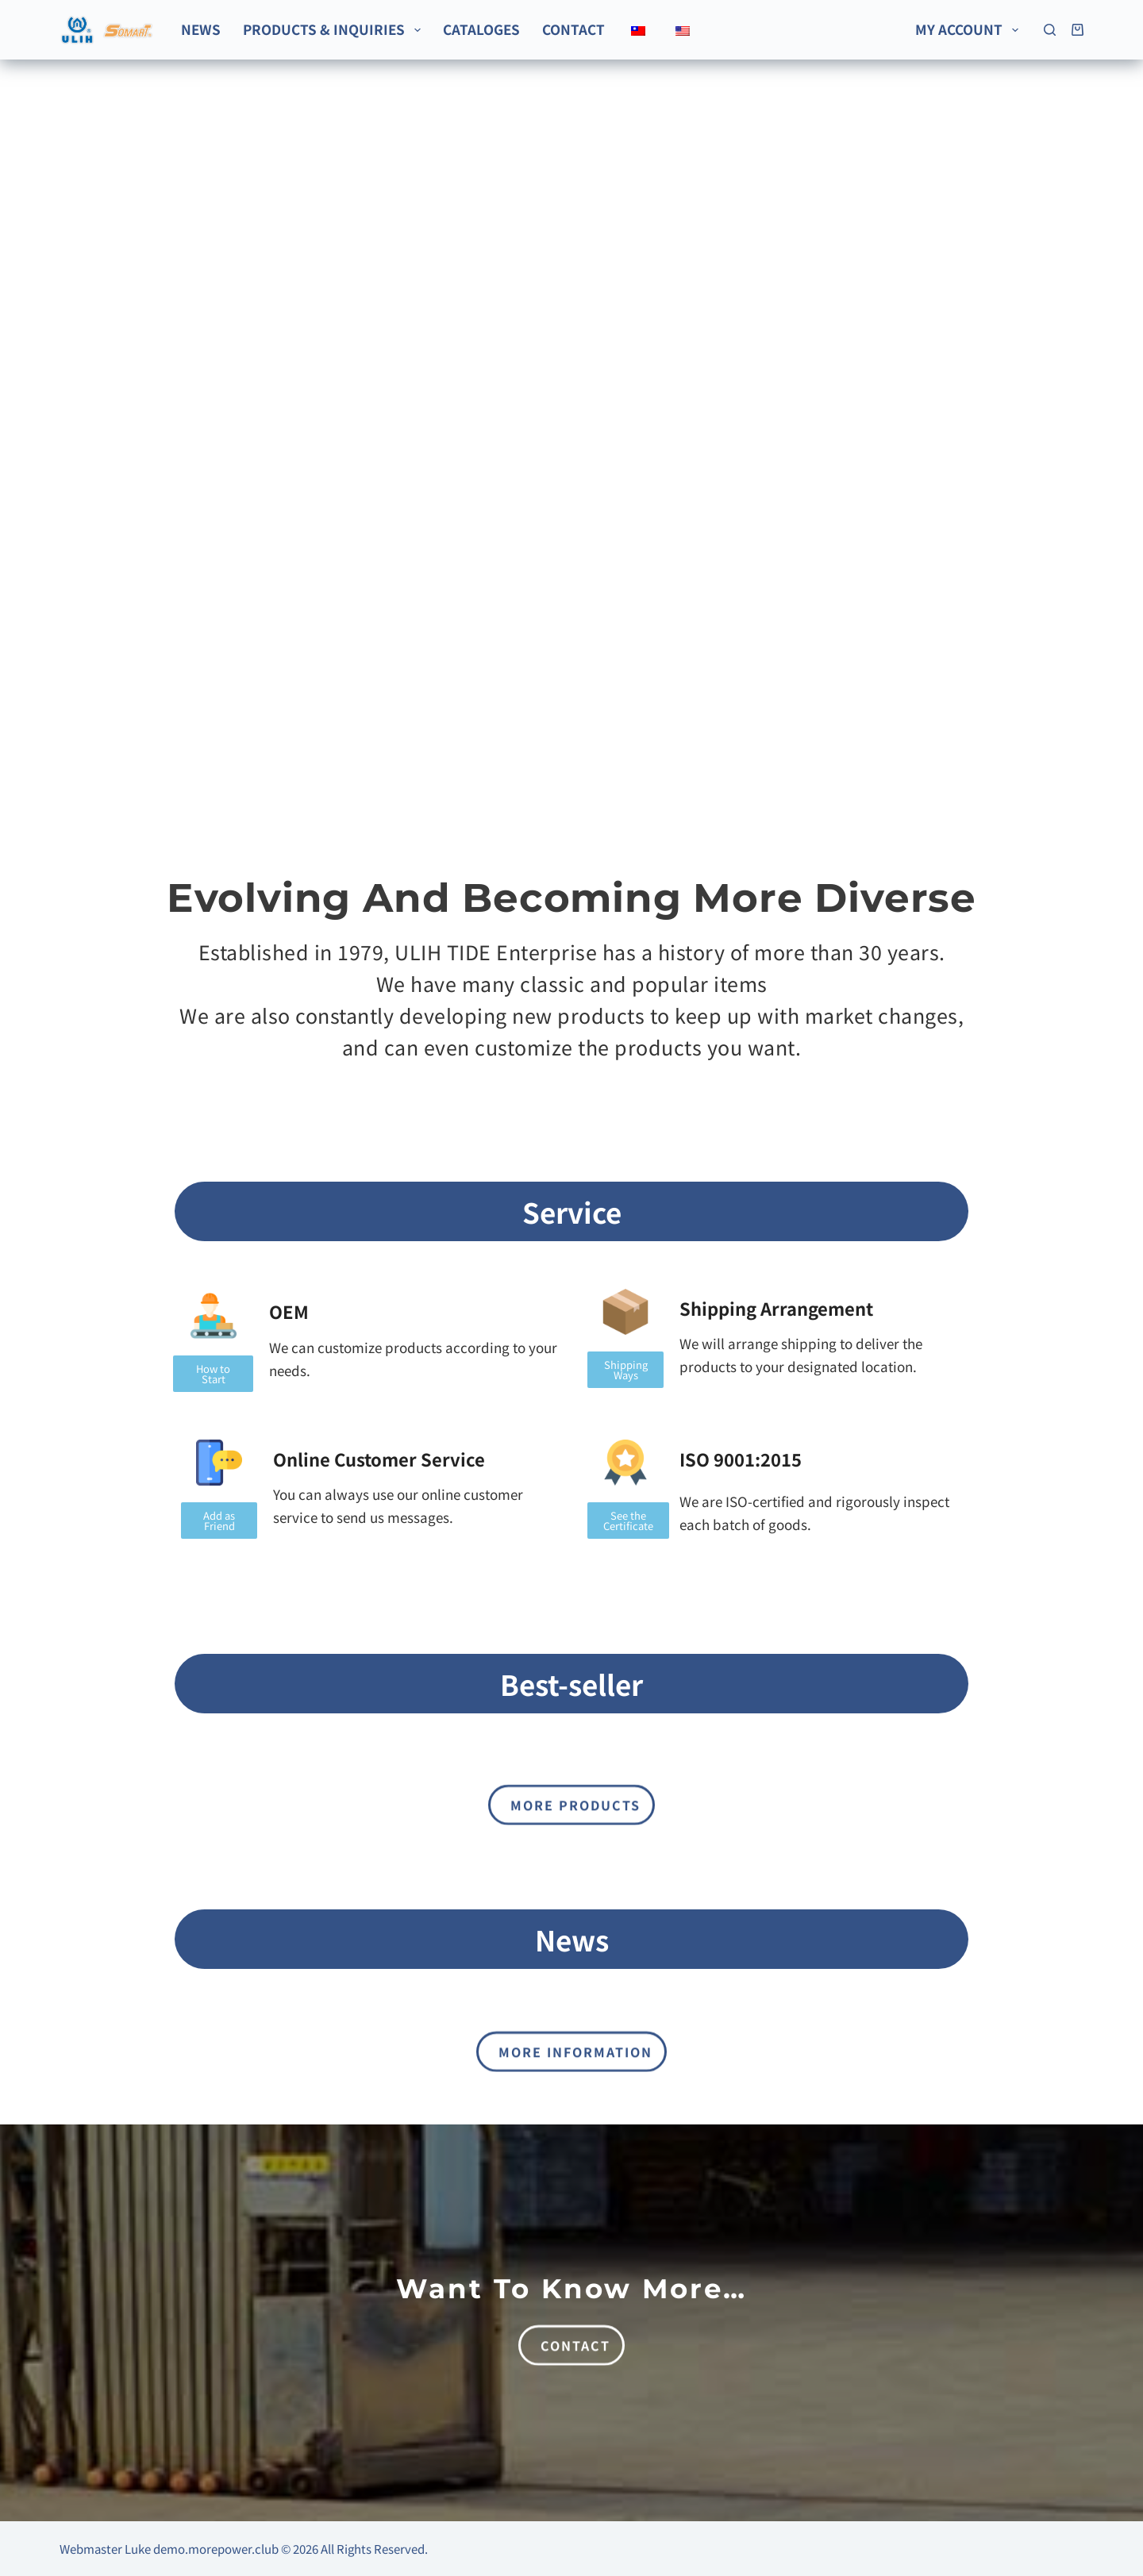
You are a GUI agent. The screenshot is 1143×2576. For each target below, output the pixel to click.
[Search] (1050, 30)
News (201, 29)
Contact (573, 29)
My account (969, 29)
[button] (625, 1369)
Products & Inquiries (334, 29)
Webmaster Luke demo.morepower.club (169, 2548)
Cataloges (481, 29)
